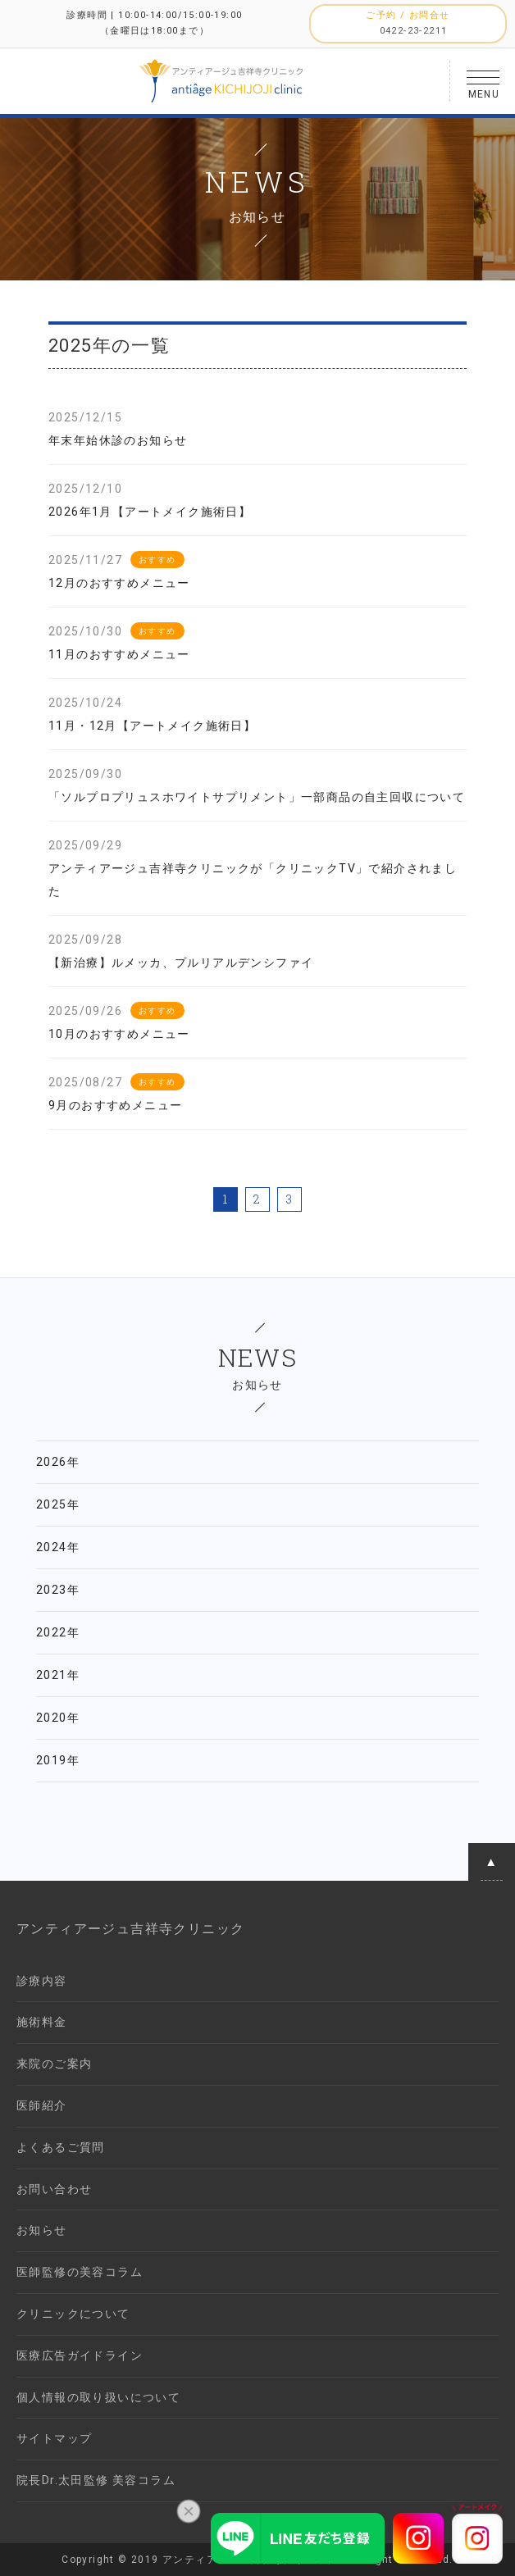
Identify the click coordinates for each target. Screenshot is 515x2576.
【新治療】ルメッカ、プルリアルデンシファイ (180, 962)
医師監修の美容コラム (79, 2271)
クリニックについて (73, 2313)
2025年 (58, 1504)
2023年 (58, 1589)
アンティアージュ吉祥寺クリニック (130, 1929)
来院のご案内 (54, 2063)
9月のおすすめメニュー (115, 1105)
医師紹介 (41, 2105)
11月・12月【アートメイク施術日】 (152, 725)
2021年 (58, 1675)
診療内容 (41, 1980)
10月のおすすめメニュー (119, 1033)
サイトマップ (54, 2438)
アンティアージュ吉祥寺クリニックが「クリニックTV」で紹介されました (252, 880)
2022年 (58, 1632)
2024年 (58, 1547)
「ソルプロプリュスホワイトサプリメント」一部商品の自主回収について (256, 796)
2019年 (58, 1760)
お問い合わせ (54, 2189)
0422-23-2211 (414, 30)
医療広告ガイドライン (79, 2355)
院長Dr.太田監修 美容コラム (95, 2480)
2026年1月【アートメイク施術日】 (149, 511)
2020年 (58, 1717)
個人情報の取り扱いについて (98, 2397)
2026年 (58, 1461)
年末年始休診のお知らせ (117, 440)
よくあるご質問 (60, 2147)
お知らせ (41, 2230)
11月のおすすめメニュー (119, 654)
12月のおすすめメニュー (119, 582)
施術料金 (41, 2021)
